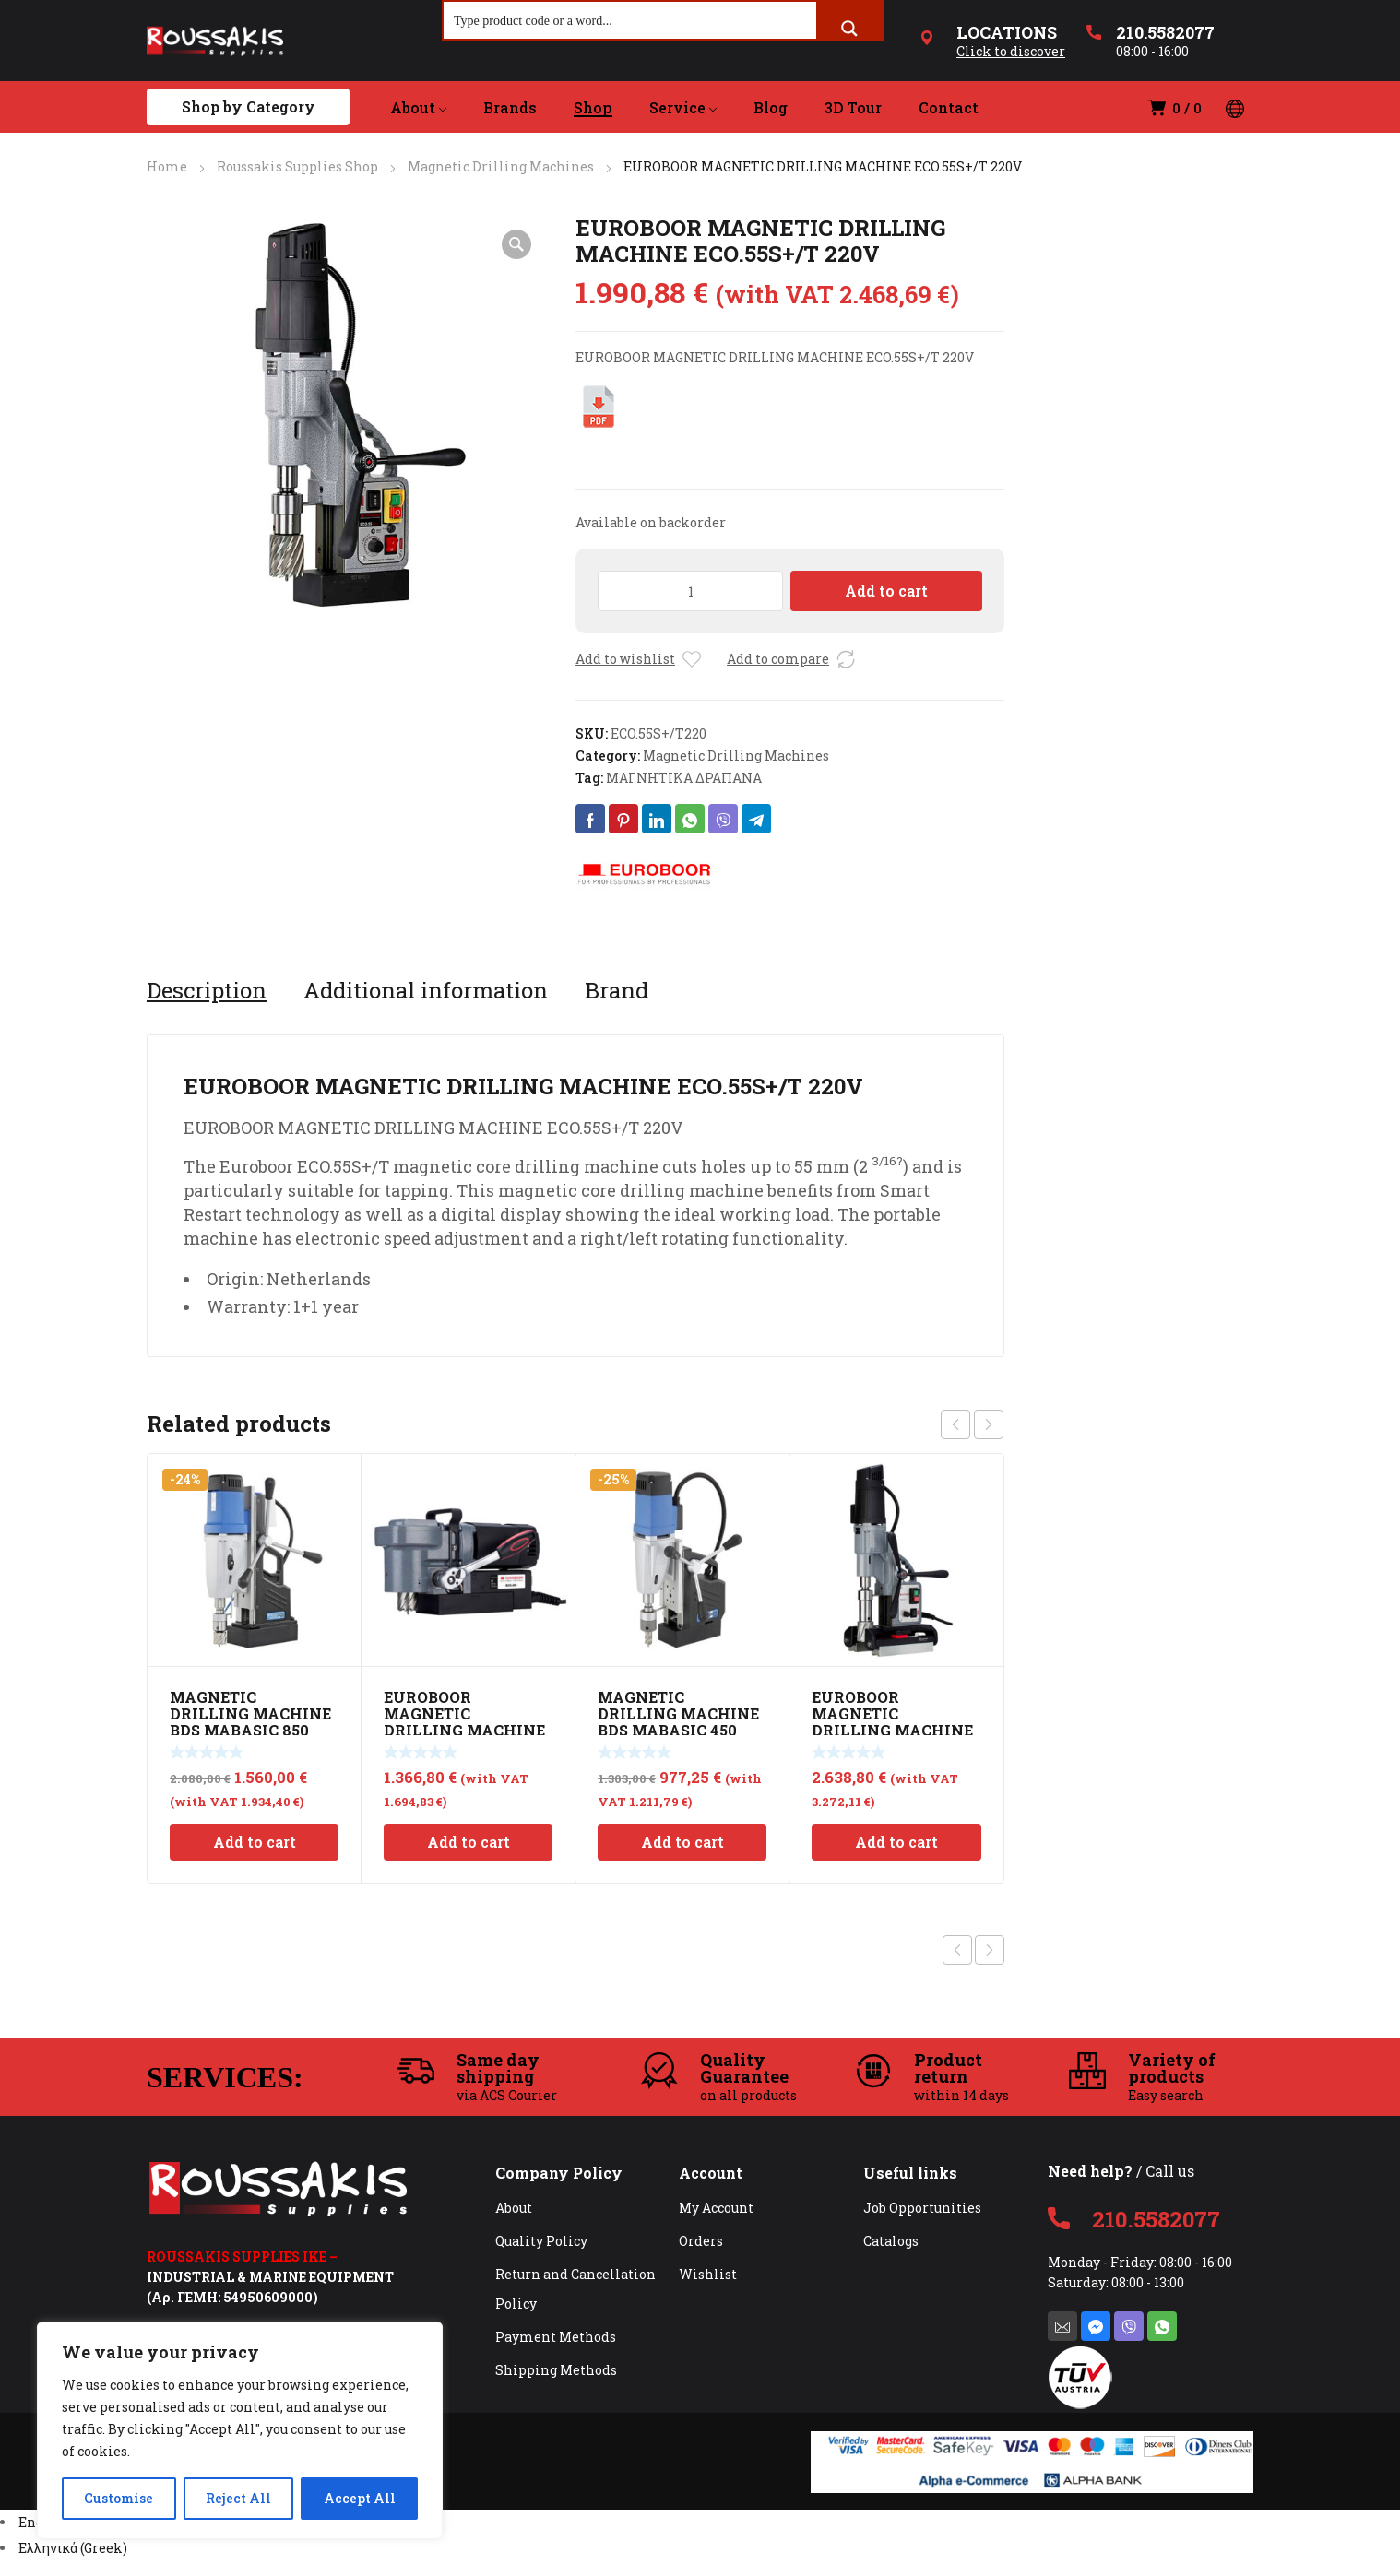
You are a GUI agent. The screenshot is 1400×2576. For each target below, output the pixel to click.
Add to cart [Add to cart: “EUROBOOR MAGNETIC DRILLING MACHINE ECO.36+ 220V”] (468, 1841)
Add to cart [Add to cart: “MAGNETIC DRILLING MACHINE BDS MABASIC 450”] (682, 1841)
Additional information (425, 990)
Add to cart (886, 590)
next (988, 1424)
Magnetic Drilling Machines (501, 166)
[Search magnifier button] (849, 28)
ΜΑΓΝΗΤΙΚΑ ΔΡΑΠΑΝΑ (684, 777)
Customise (118, 2498)
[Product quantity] (690, 591)
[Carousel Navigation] (972, 1424)
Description (207, 990)
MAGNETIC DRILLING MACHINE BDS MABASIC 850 (250, 1713)
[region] (240, 2430)
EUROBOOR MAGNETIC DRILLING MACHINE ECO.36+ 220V (464, 1721)
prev (955, 1424)
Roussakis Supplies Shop (297, 166)
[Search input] (631, 20)
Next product (989, 1950)
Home (167, 166)
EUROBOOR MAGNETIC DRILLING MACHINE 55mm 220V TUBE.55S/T (892, 1730)
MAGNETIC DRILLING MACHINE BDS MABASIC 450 (678, 1713)
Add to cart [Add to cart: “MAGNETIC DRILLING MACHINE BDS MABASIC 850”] (254, 1841)
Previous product (957, 1950)
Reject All (238, 2498)
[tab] (207, 990)
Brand (616, 990)
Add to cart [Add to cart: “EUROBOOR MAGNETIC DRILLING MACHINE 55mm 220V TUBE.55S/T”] (896, 1841)
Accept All (360, 2498)
